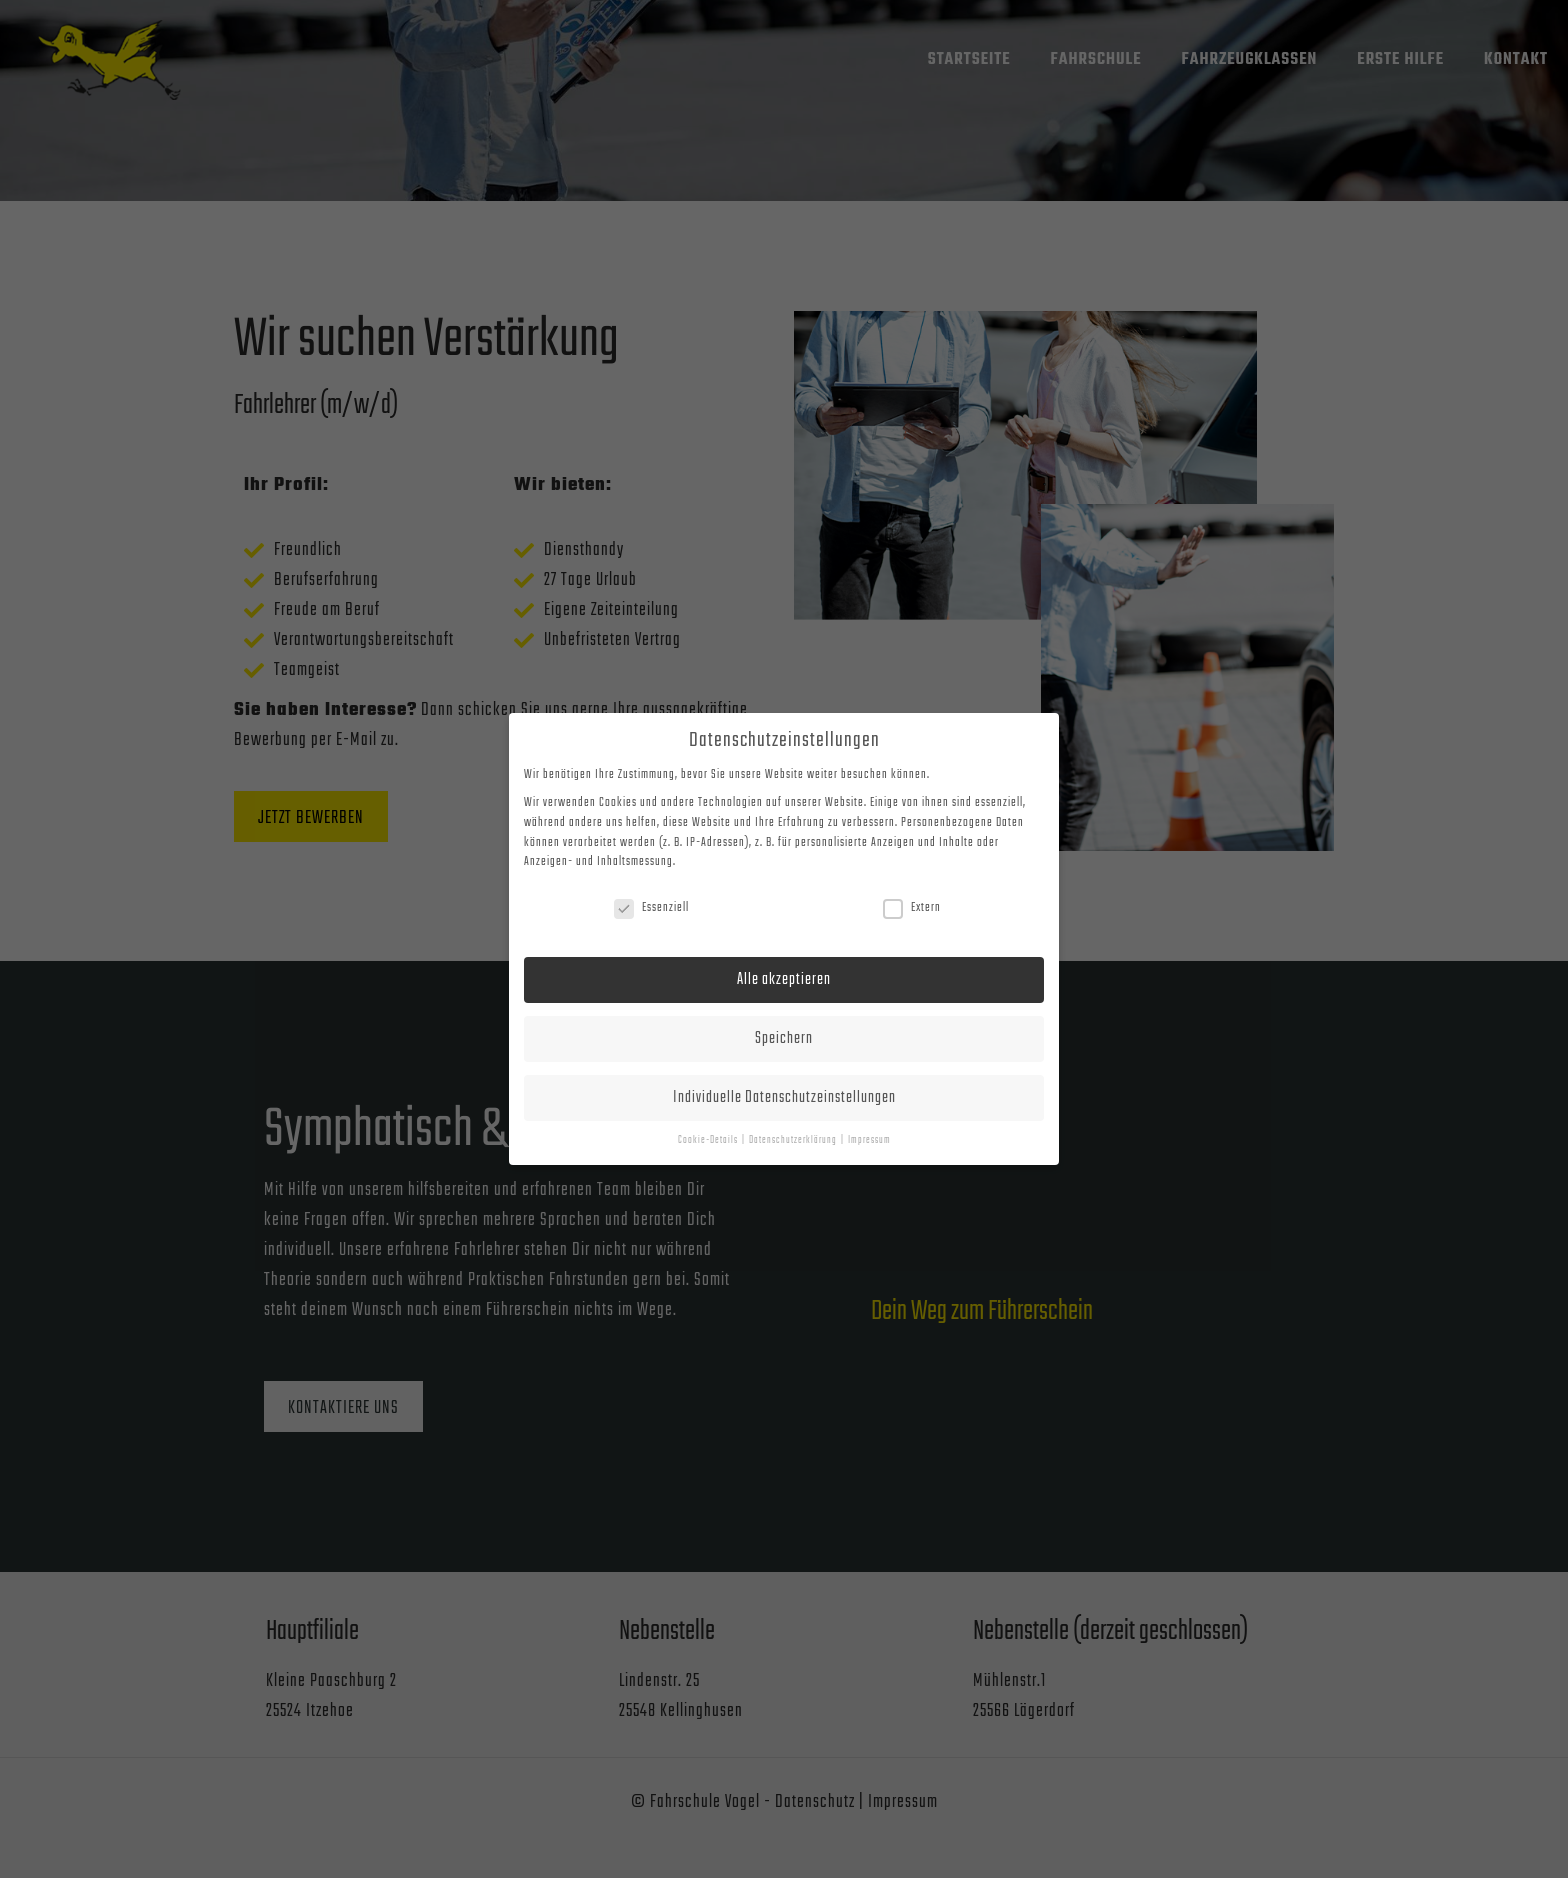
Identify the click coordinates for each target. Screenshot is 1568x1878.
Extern (912, 908)
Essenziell (651, 908)
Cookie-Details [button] (709, 1140)
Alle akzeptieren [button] (784, 979)
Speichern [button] (784, 1038)
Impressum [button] (869, 1140)
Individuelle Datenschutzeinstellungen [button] (784, 1097)
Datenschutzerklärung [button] (794, 1140)
